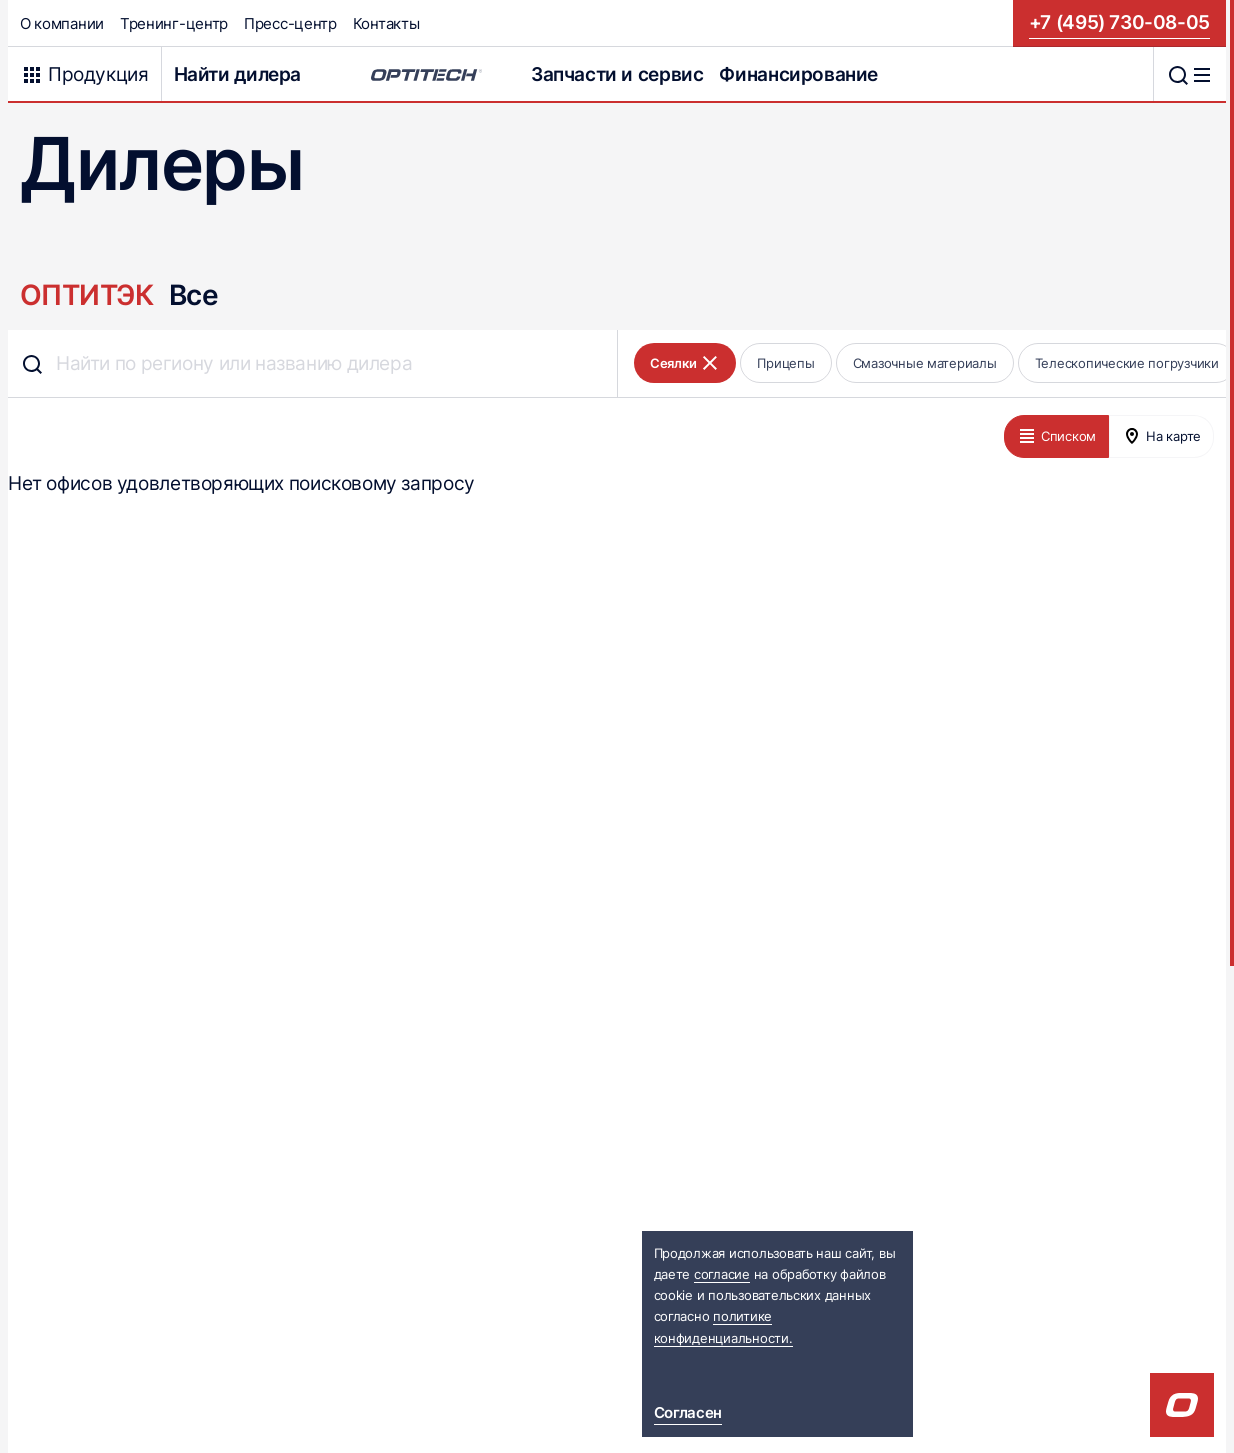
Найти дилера (237, 74)
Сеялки (685, 363)
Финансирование (798, 74)
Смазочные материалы (925, 363)
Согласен (688, 1412)
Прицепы (785, 363)
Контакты (386, 23)
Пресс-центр (290, 23)
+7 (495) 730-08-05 (1119, 22)
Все (193, 295)
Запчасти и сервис (617, 74)
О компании (62, 23)
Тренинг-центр (174, 23)
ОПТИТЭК (86, 295)
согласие (722, 1274)
